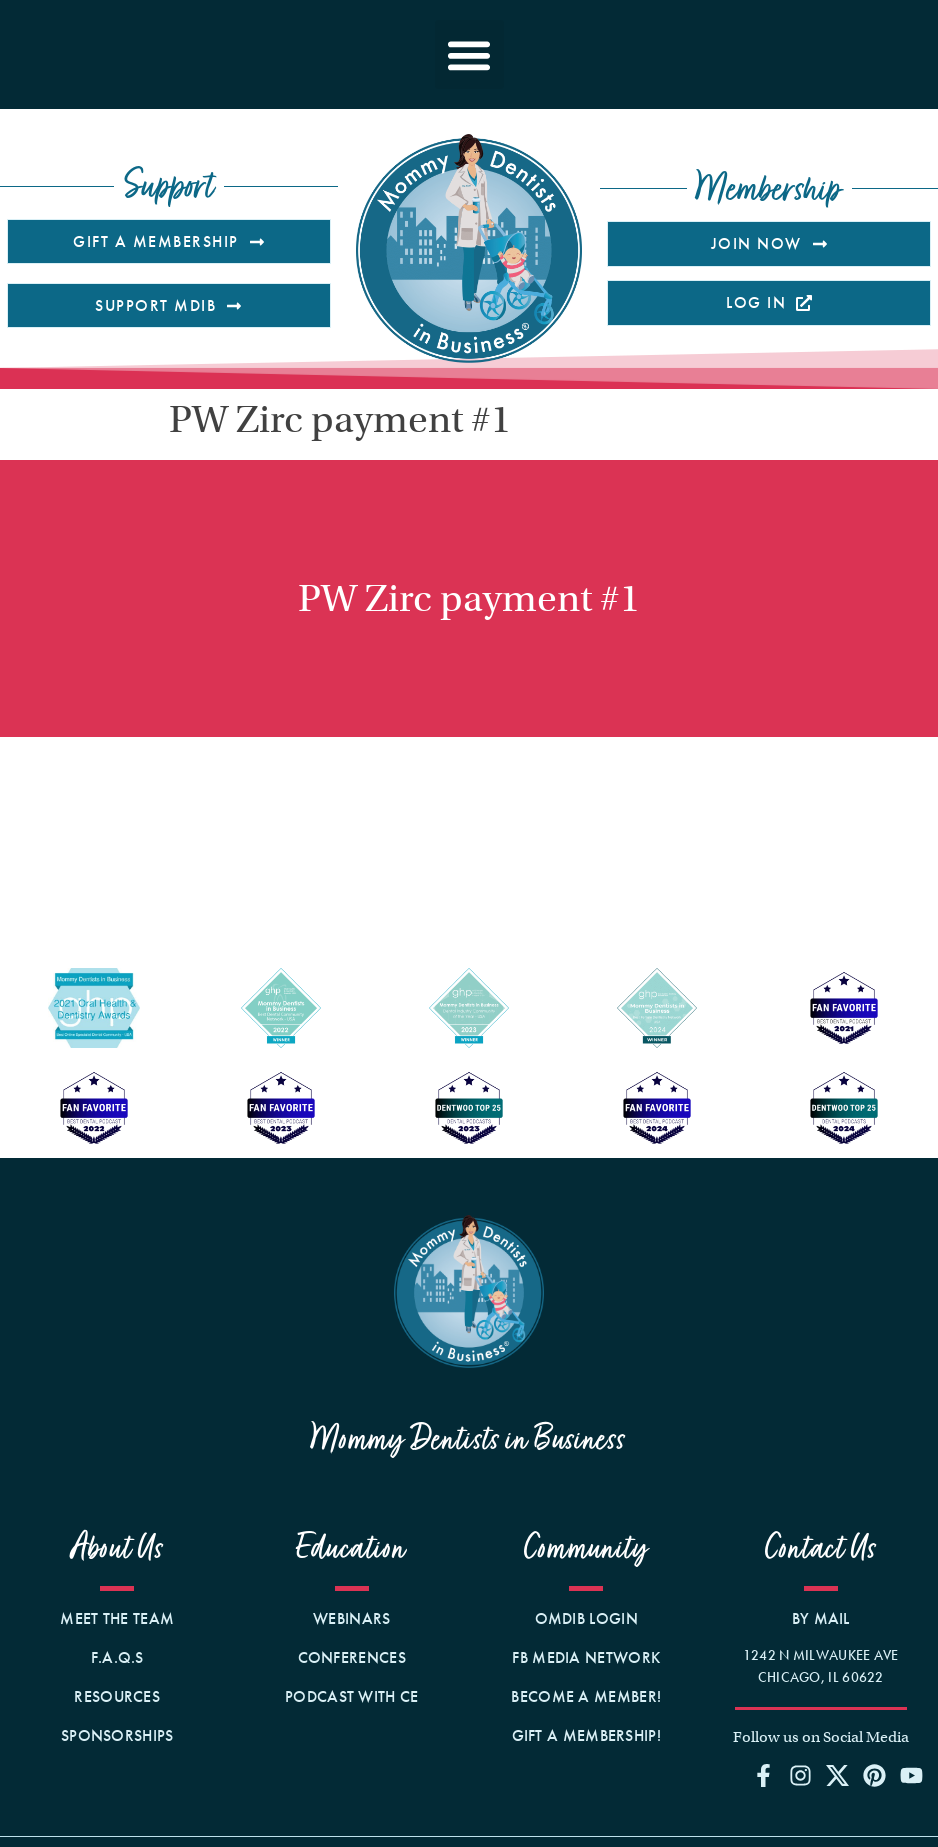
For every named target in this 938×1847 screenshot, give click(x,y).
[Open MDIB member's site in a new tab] (769, 302)
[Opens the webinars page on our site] (352, 1619)
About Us (117, 1548)
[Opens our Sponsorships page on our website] (117, 1736)
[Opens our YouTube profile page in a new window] (912, 1775)
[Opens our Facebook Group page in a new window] (763, 1775)
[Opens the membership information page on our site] (769, 243)
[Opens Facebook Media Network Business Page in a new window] (586, 1658)
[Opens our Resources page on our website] (117, 1697)
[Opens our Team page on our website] (117, 1619)
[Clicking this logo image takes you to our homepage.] (468, 248)
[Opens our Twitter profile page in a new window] (837, 1775)
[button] (469, 54)
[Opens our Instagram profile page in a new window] (800, 1775)
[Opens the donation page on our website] (169, 305)
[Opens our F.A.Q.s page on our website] (117, 1658)
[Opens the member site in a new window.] (586, 1619)
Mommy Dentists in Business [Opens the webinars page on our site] (468, 1439)
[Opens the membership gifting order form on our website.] (586, 1736)
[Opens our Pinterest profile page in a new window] (875, 1775)
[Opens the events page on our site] (352, 1658)
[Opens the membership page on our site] (352, 1697)
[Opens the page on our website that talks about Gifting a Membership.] (169, 241)
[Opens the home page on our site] (469, 1291)
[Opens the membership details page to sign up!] (586, 1697)
